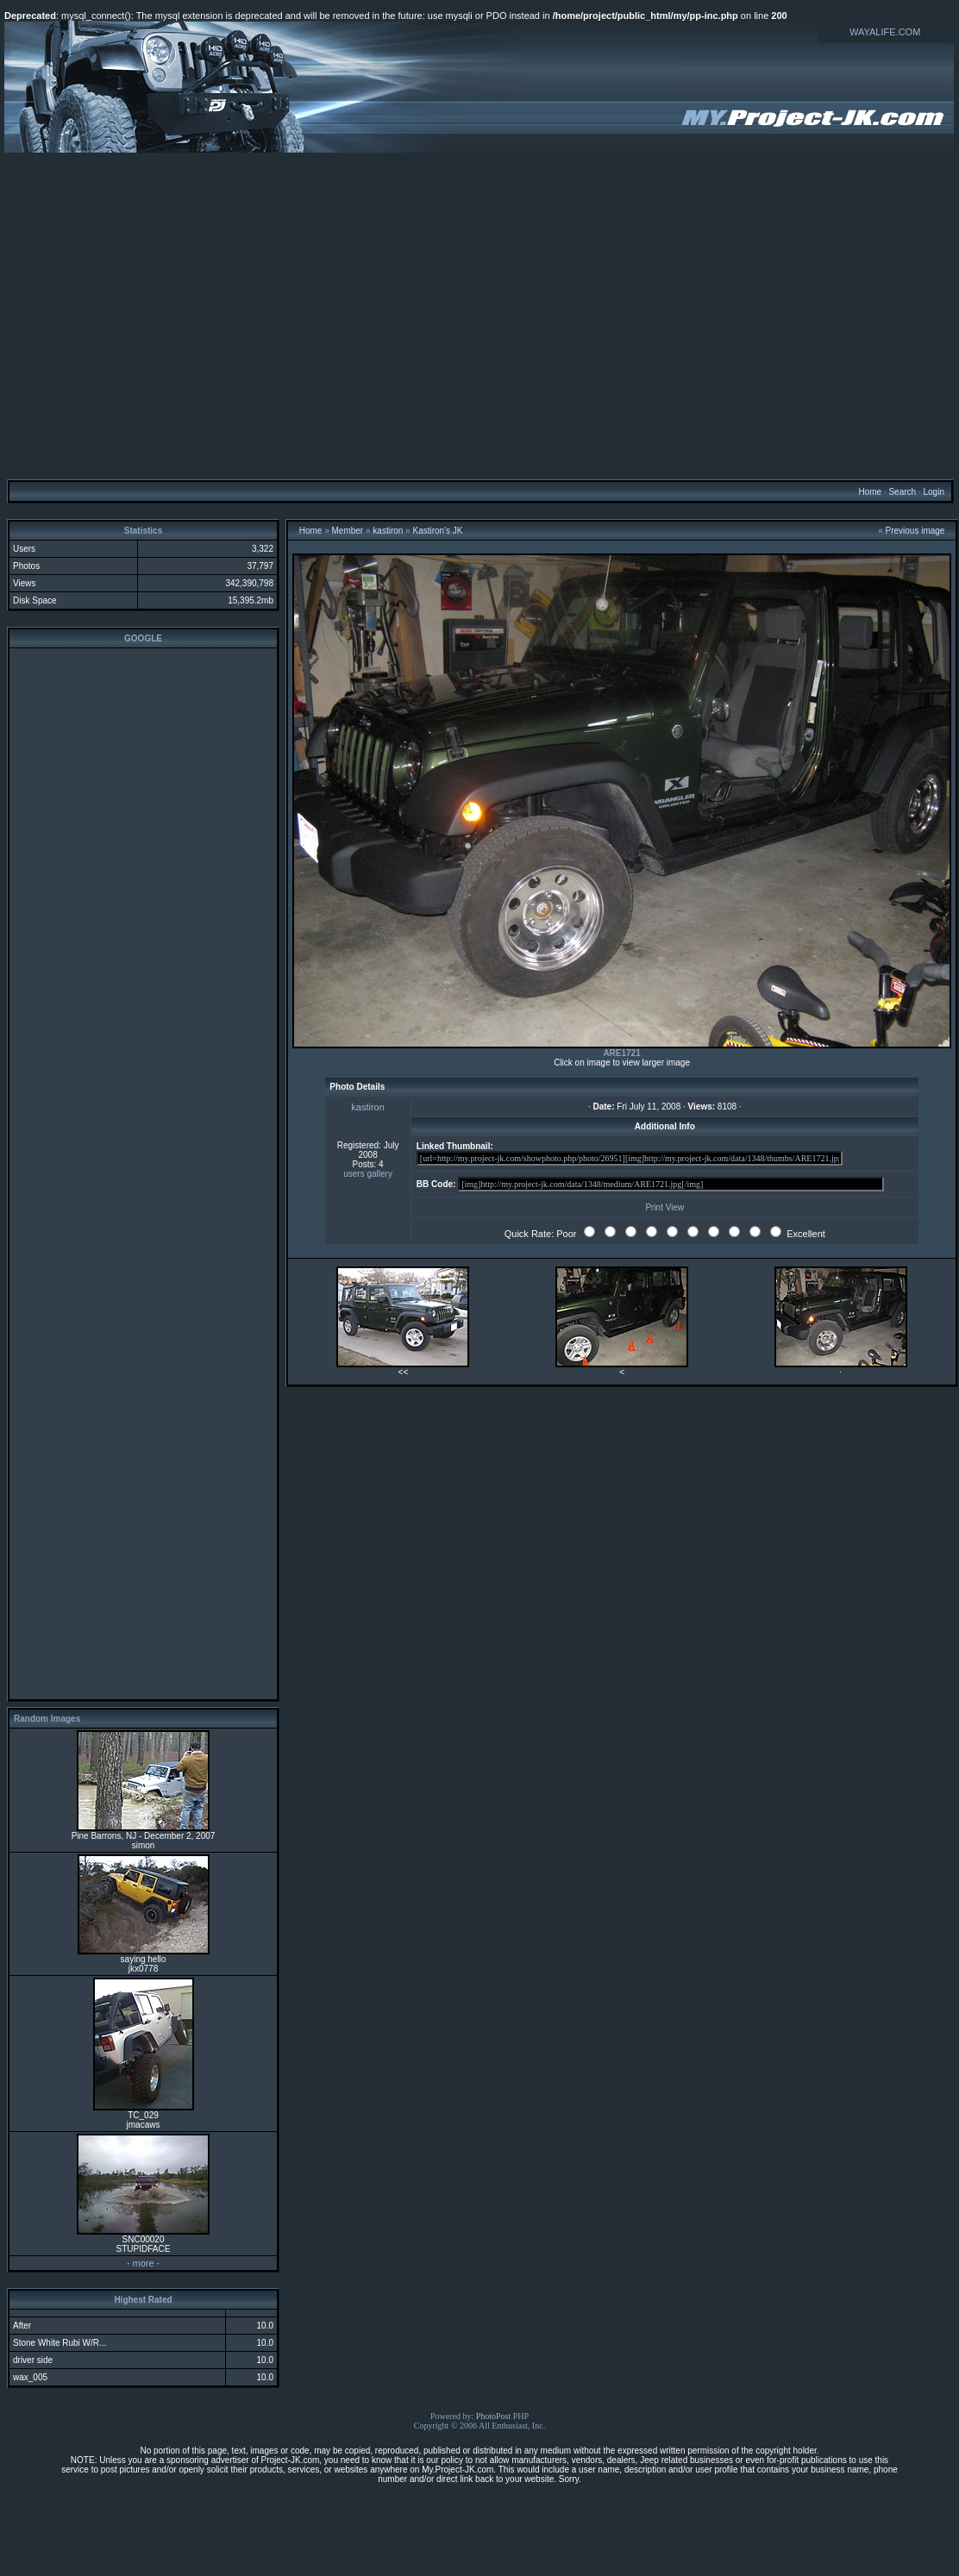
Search (902, 492)
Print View (664, 1207)
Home (869, 492)
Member (348, 530)
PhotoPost (493, 2416)
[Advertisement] (477, 315)
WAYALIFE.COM (884, 32)
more (143, 2263)
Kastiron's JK (437, 530)
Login (933, 492)
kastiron (388, 530)
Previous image (915, 530)
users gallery (367, 1174)
